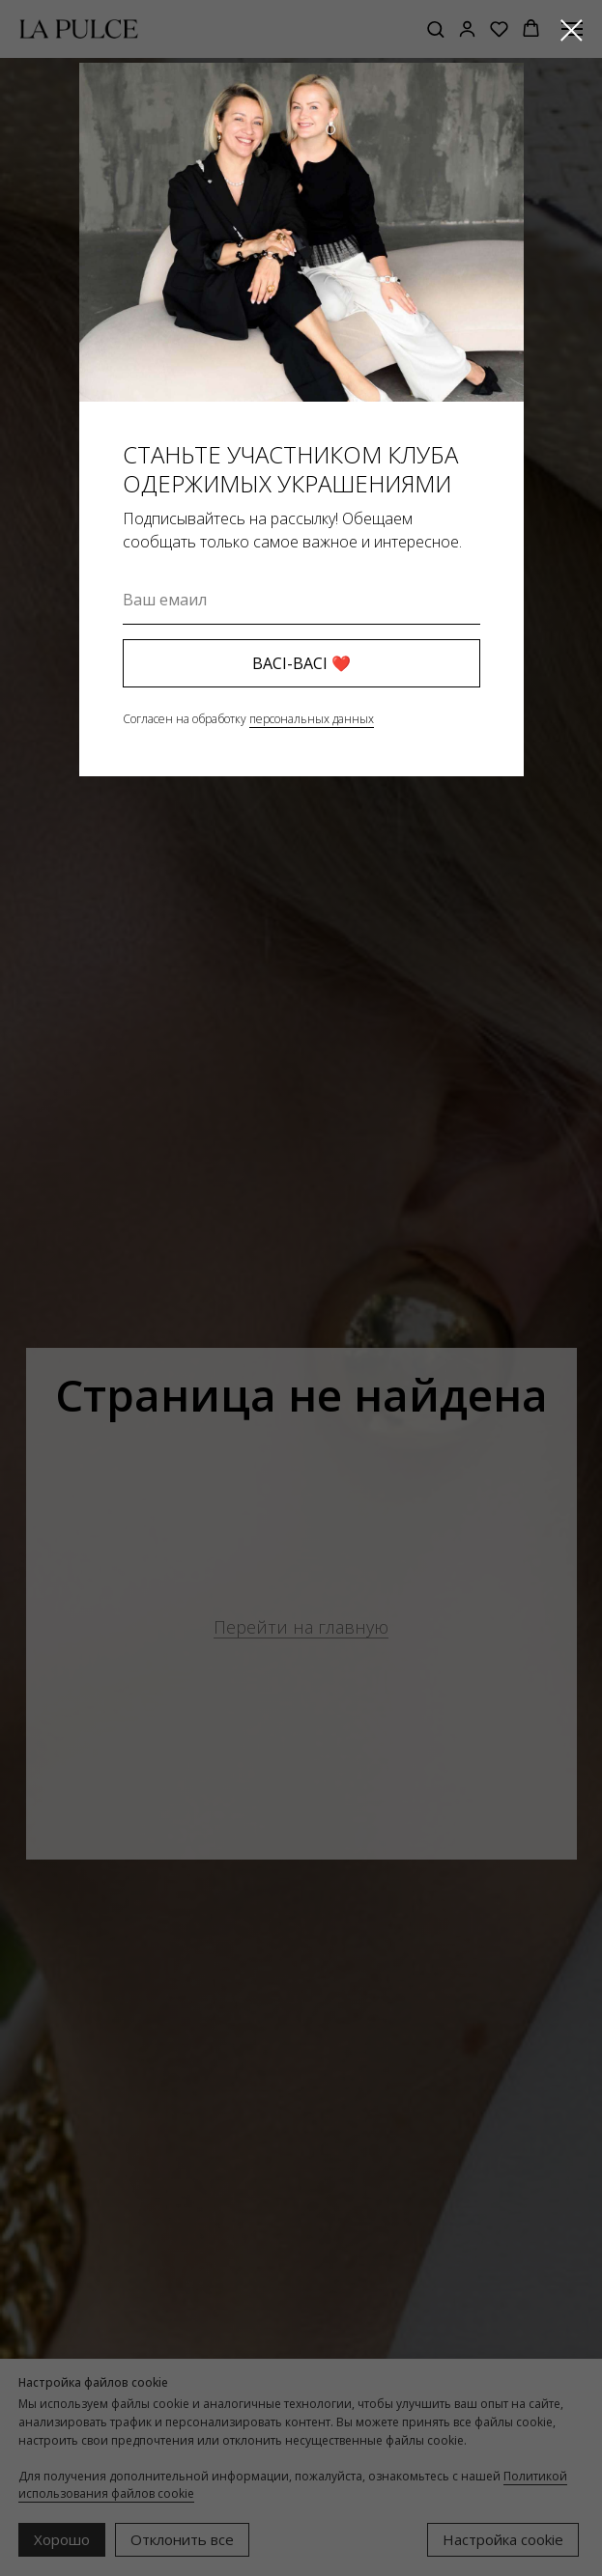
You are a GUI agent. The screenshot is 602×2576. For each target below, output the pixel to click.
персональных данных (311, 719)
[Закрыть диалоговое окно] (571, 30)
